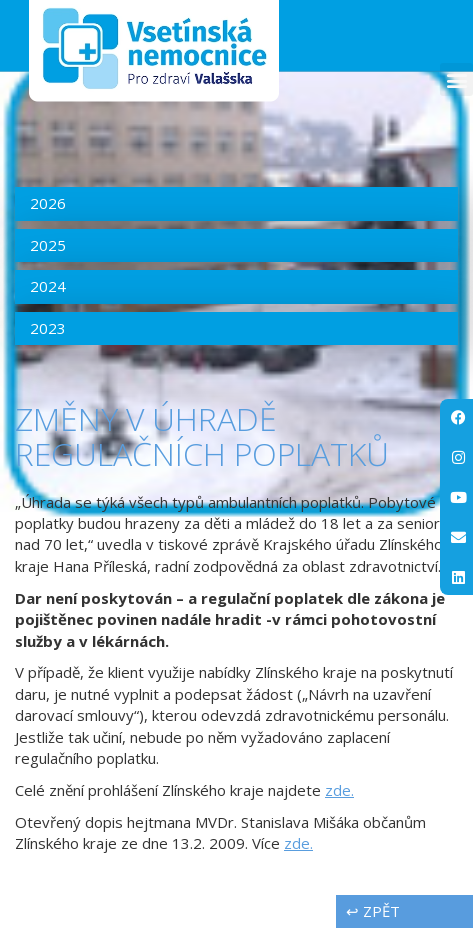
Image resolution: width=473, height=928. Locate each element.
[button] (456, 79)
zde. (339, 790)
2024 (48, 286)
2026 (48, 203)
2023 (48, 328)
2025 (48, 245)
